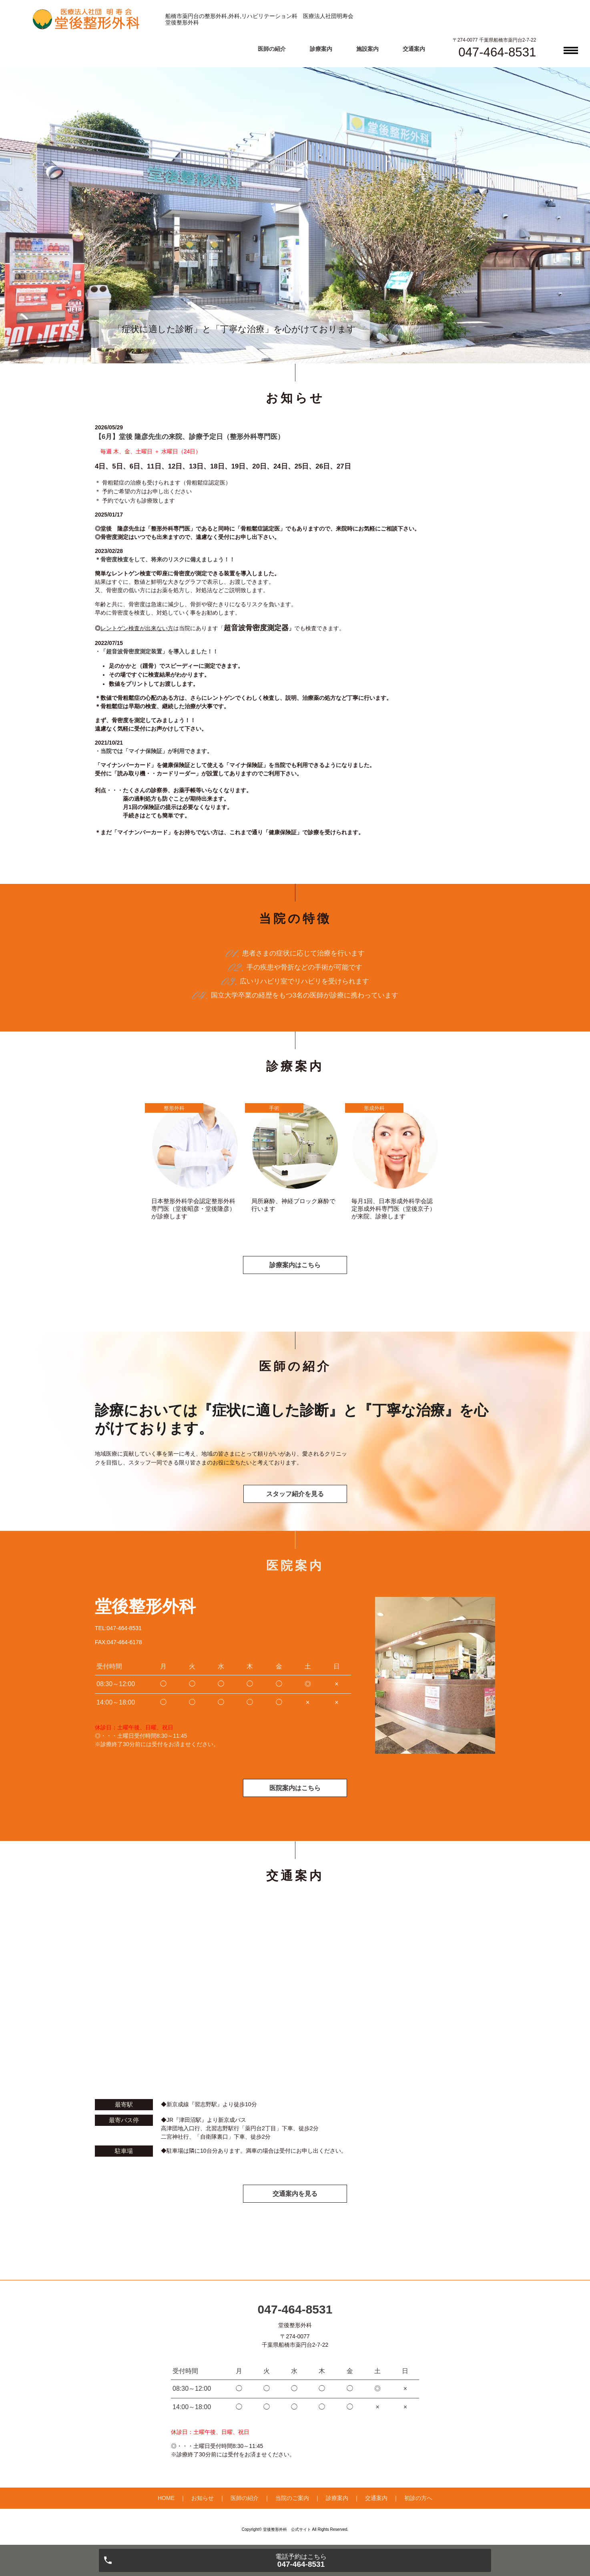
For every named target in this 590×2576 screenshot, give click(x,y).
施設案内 (367, 49)
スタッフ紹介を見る (295, 1494)
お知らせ (202, 2499)
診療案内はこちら (295, 1265)
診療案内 (321, 49)
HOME (166, 2499)
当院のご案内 (292, 2499)
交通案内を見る (295, 2194)
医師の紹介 (272, 49)
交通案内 (414, 49)
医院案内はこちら (295, 1788)
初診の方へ (418, 2499)
